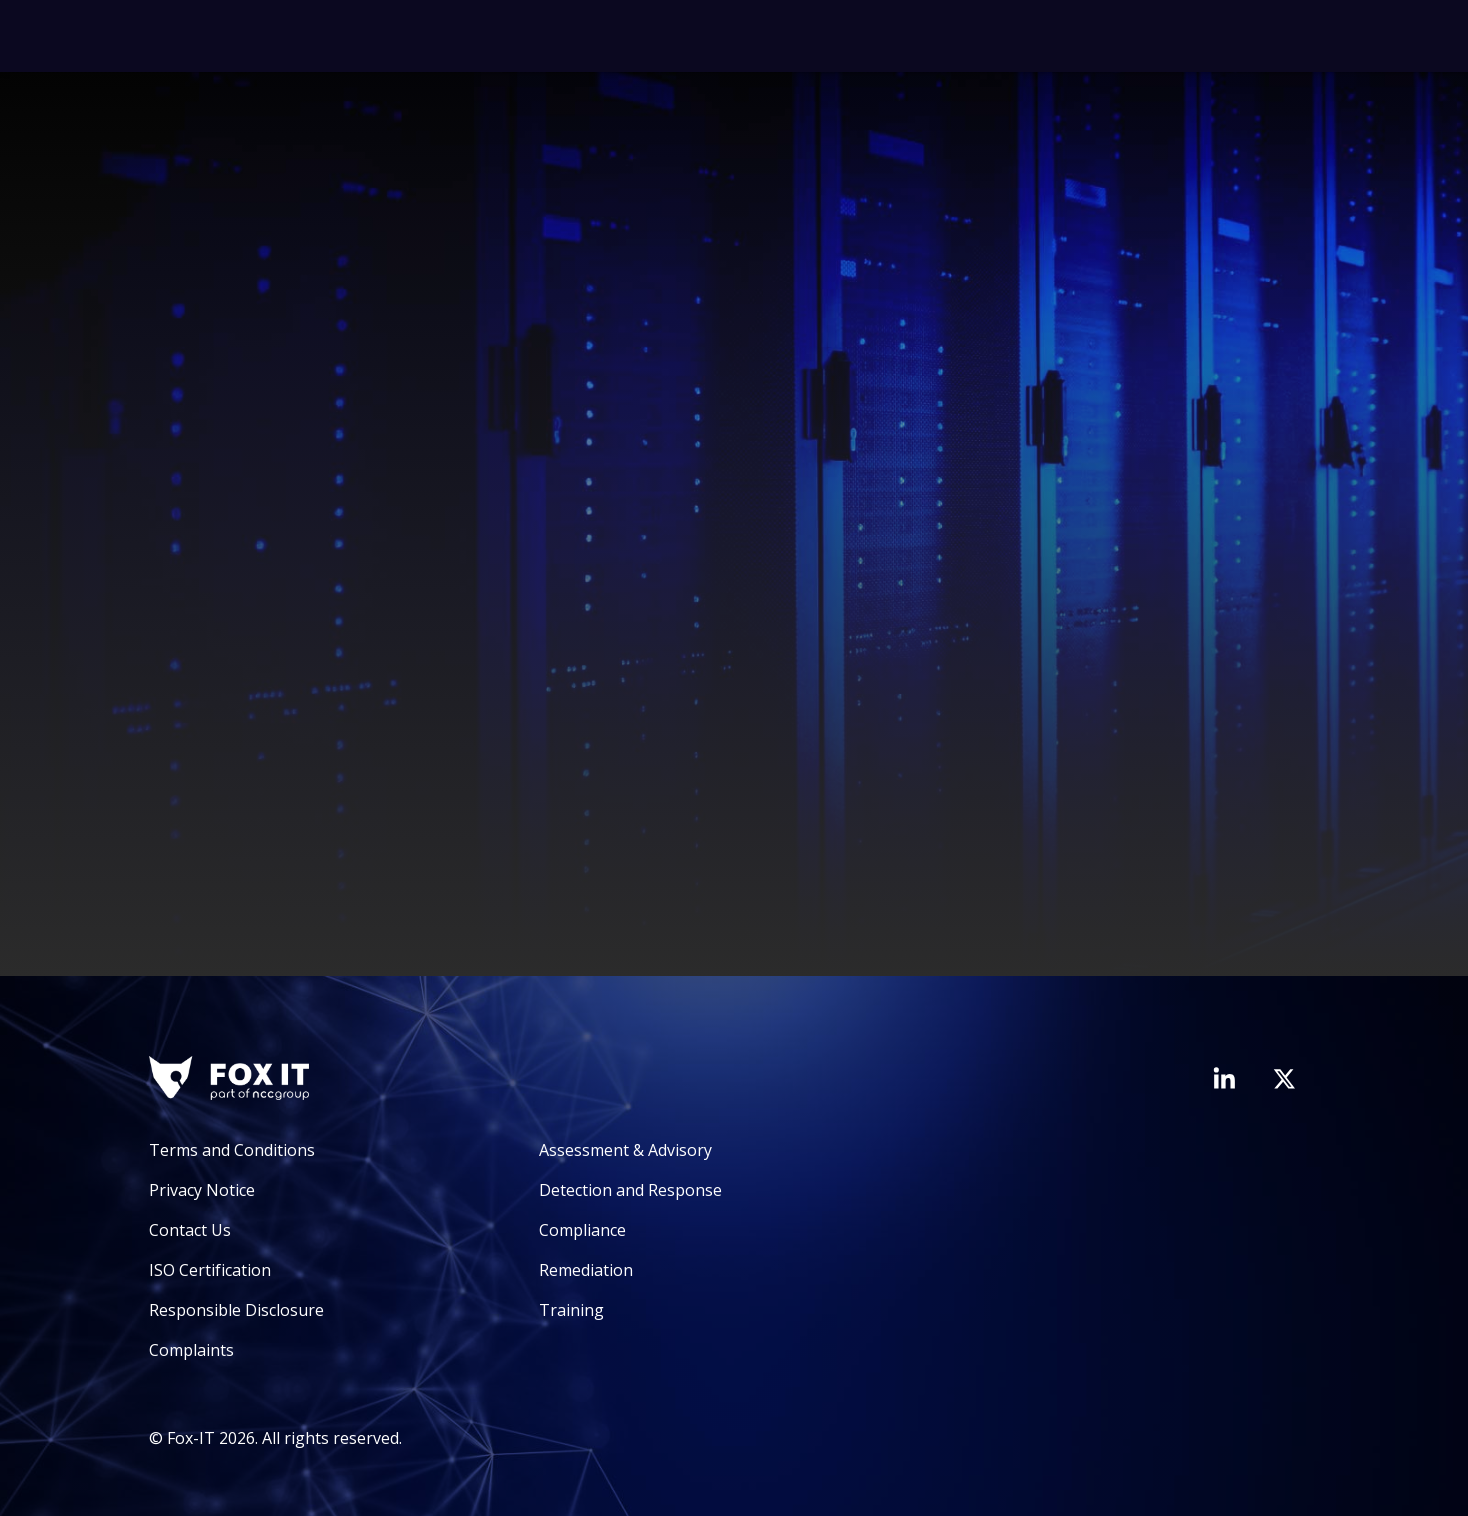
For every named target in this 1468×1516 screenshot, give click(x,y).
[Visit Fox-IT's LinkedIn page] (1224, 1078)
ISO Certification (210, 1270)
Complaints (191, 1350)
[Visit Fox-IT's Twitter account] (1284, 1079)
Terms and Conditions (232, 1150)
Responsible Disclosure (236, 1310)
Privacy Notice (202, 1190)
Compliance (582, 1230)
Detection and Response (630, 1190)
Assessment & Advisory (625, 1150)
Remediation (586, 1270)
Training (571, 1310)
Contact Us (190, 1230)
